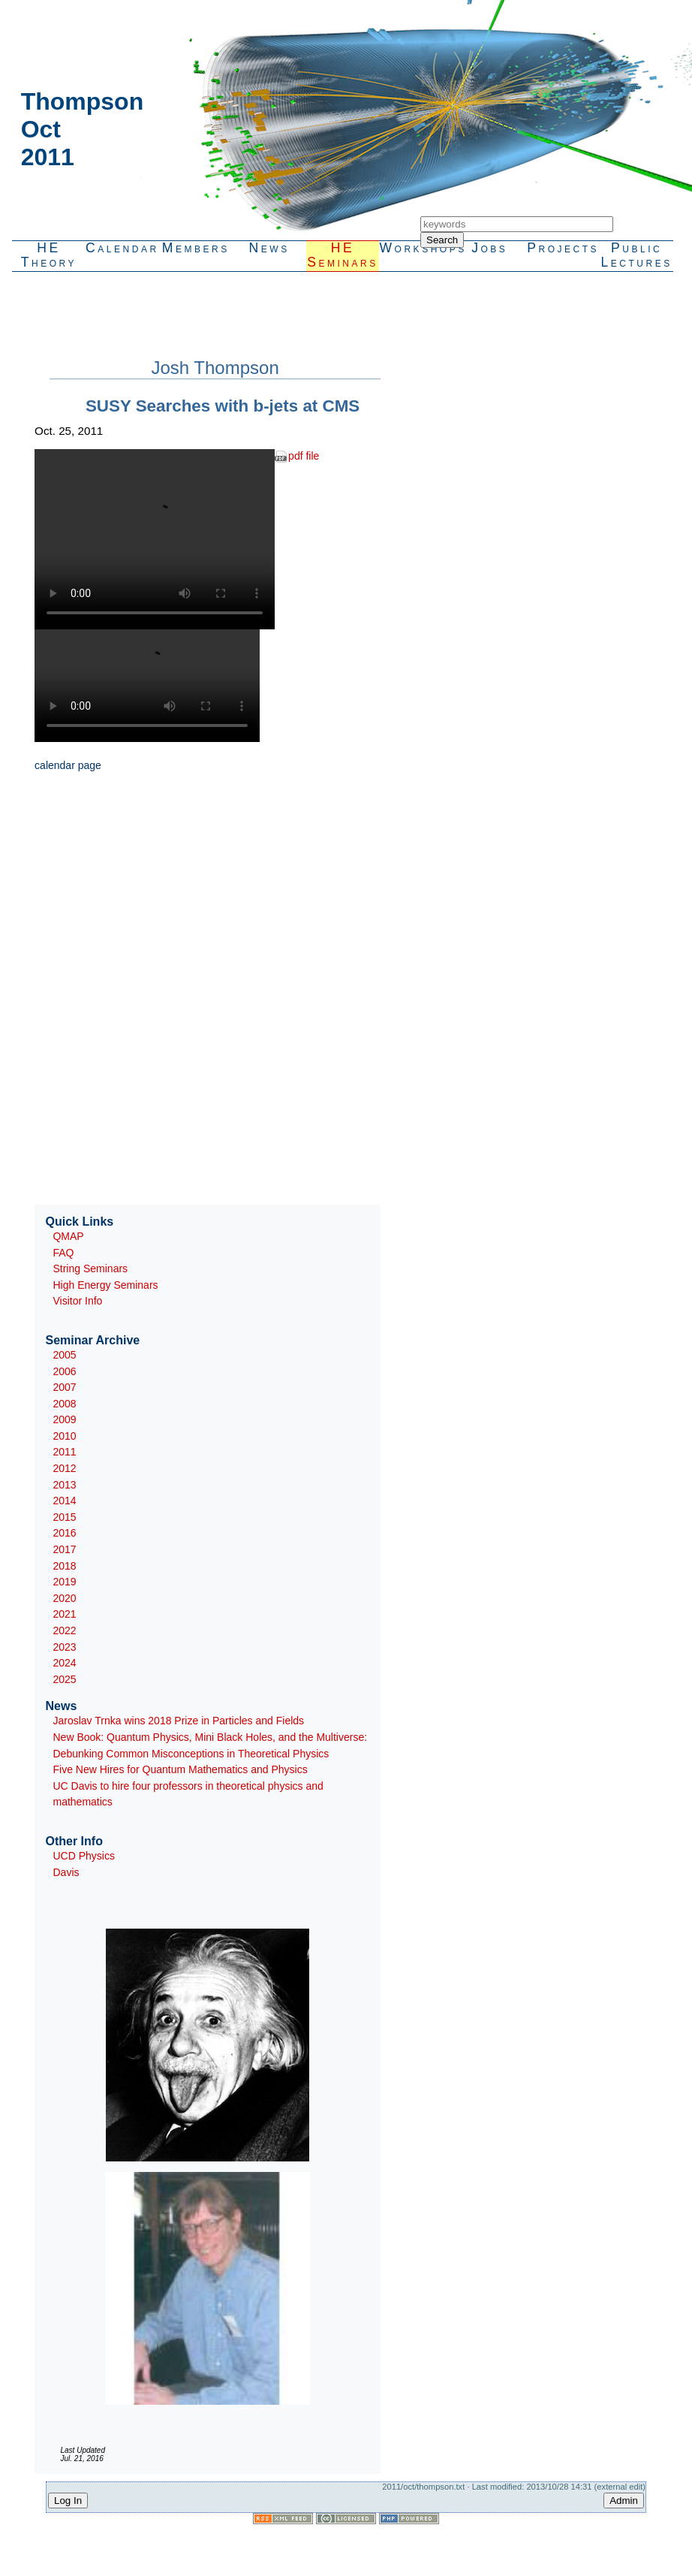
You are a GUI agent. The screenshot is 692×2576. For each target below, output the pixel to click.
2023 (64, 1647)
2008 (64, 1404)
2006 (64, 1371)
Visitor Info (77, 1301)
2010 (64, 1436)
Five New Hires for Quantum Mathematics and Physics (180, 1769)
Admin (623, 2500)
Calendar (122, 247)
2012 (64, 1468)
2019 (64, 1582)
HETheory (49, 255)
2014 (64, 1501)
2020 (64, 1598)
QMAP (68, 1236)
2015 (64, 1517)
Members (196, 247)
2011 (64, 1452)
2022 (64, 1630)
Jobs (489, 247)
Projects (563, 247)
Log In (68, 2500)
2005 (64, 1355)
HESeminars (342, 255)
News (269, 247)
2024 (64, 1663)
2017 (64, 1549)
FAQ (63, 1253)
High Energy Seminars (105, 1285)
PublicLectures (636, 255)
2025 (64, 1679)
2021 (64, 1614)
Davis (66, 1872)
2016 (64, 1533)
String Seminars (90, 1268)
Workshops (416, 247)
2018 (64, 1566)
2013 (64, 1485)
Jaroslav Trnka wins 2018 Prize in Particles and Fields (178, 1721)
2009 (64, 1419)
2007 (64, 1387)
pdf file (303, 456)
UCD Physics (83, 1856)
